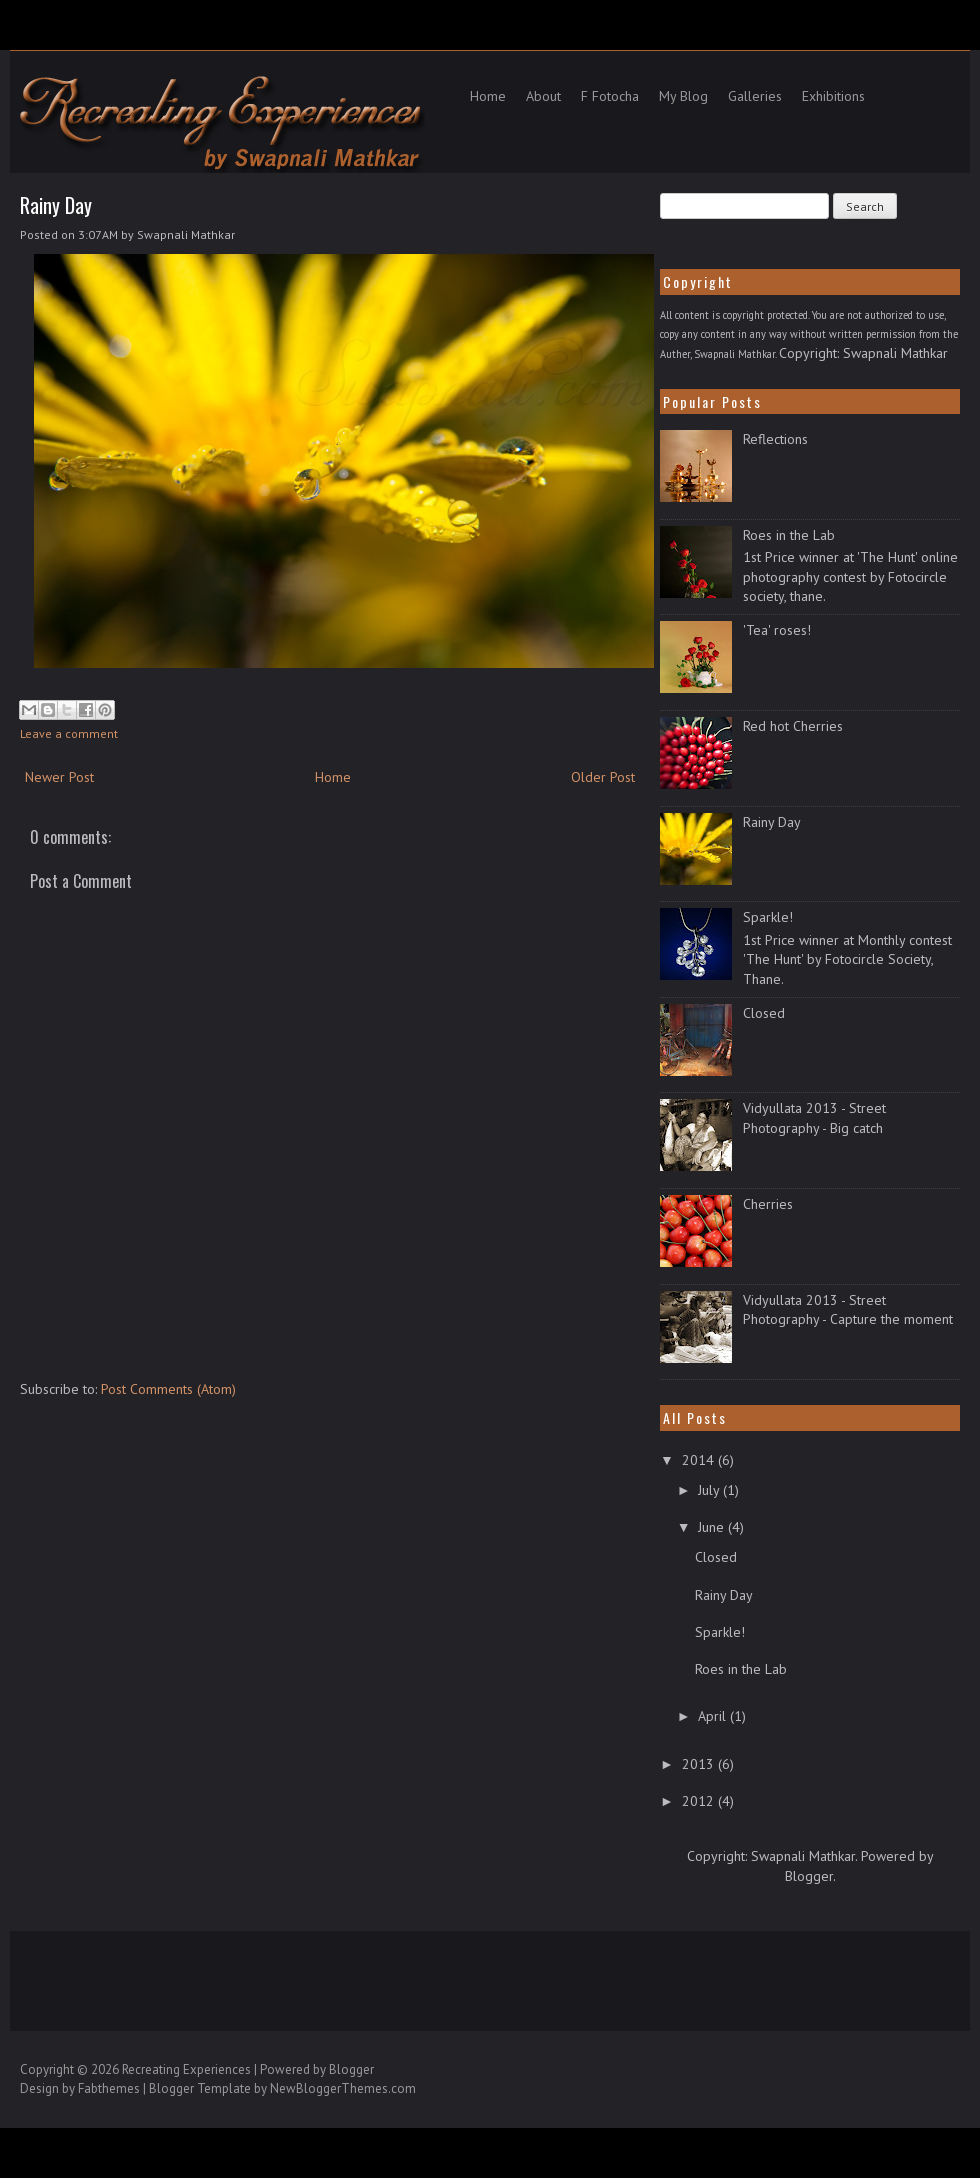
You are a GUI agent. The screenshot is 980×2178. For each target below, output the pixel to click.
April (714, 1716)
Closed (764, 1013)
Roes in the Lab (789, 535)
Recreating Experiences (186, 2069)
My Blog (683, 96)
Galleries (755, 96)
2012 (700, 1801)
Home (488, 96)
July (710, 1490)
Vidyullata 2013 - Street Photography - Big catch (814, 1118)
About (543, 96)
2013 (700, 1764)
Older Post (603, 777)
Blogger (809, 1876)
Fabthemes (109, 2088)
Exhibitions (833, 96)
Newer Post (59, 777)
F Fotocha (610, 96)
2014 (700, 1460)
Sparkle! (768, 917)
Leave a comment (69, 733)
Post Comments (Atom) (168, 1389)
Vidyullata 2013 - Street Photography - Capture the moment (848, 1310)
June (713, 1527)
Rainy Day (56, 205)
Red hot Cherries (793, 726)
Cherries (768, 1204)
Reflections (775, 439)
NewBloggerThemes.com (343, 2088)
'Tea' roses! (777, 630)
